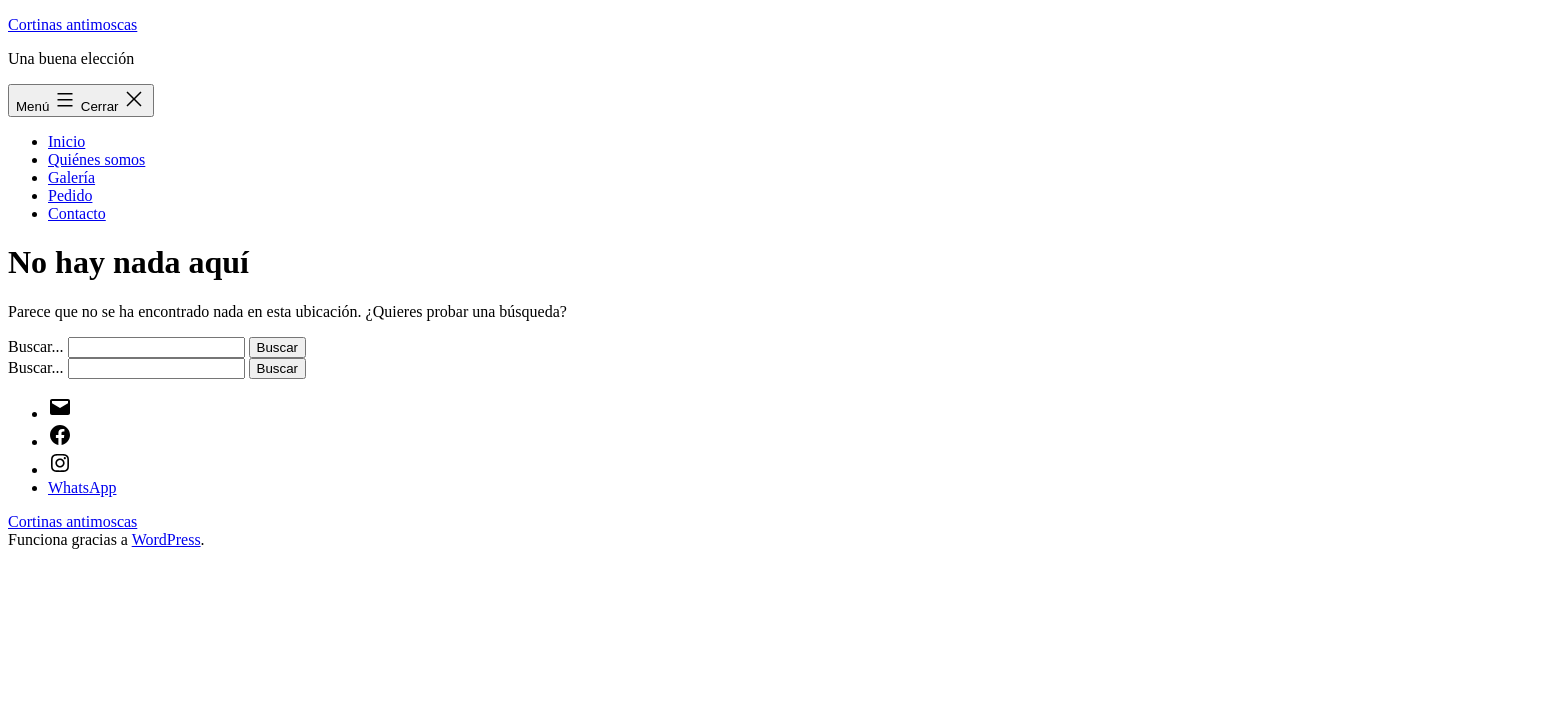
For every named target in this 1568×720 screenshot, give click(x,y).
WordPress (166, 539)
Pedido (70, 195)
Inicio (66, 141)
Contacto (77, 213)
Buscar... (36, 346)
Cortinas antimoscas (72, 24)
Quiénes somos (96, 159)
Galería (71, 177)
